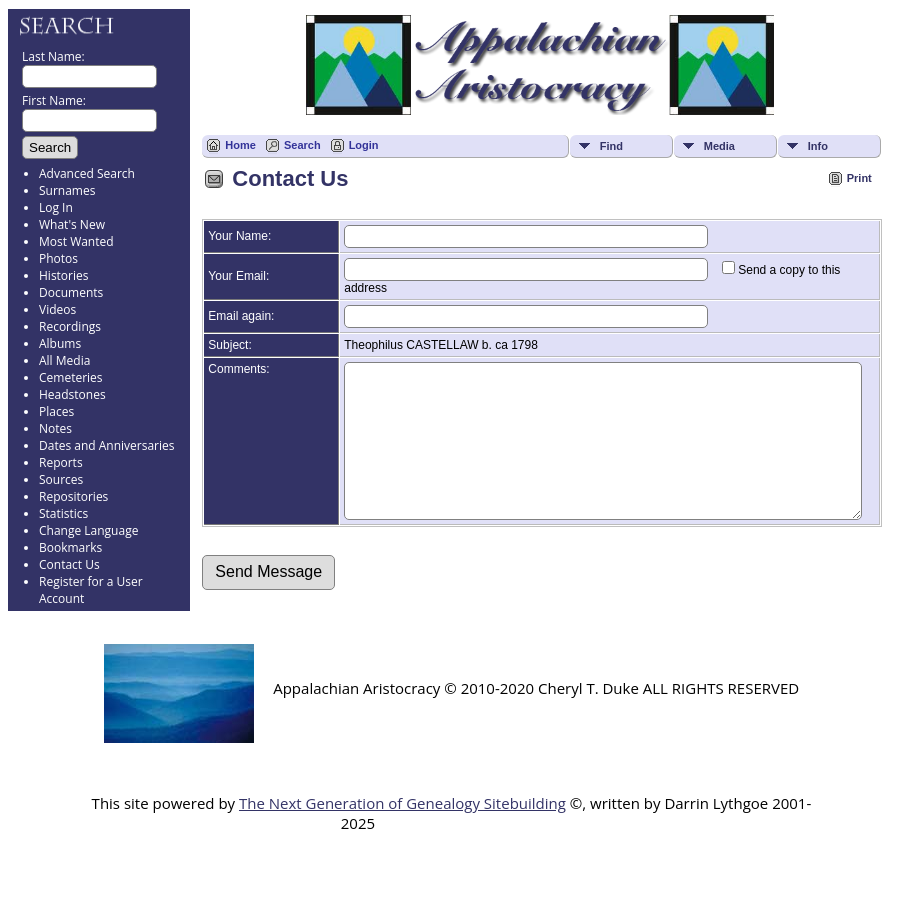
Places (56, 411)
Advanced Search (87, 173)
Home (240, 145)
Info (818, 146)
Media (719, 146)
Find (611, 146)
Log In (56, 207)
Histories (63, 275)
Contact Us (69, 564)
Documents (71, 292)
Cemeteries (71, 377)
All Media (64, 360)
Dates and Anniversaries (106, 445)
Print (859, 178)
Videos (57, 309)
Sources (61, 479)
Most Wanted (76, 241)
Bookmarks (70, 547)
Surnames (67, 190)
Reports (61, 462)
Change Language (88, 530)
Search (302, 145)
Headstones (72, 394)
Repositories (73, 496)
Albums (60, 343)
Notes (55, 428)
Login (364, 145)
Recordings (70, 326)
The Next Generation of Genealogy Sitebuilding (402, 827)
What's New (72, 224)
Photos (58, 258)
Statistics (63, 513)
